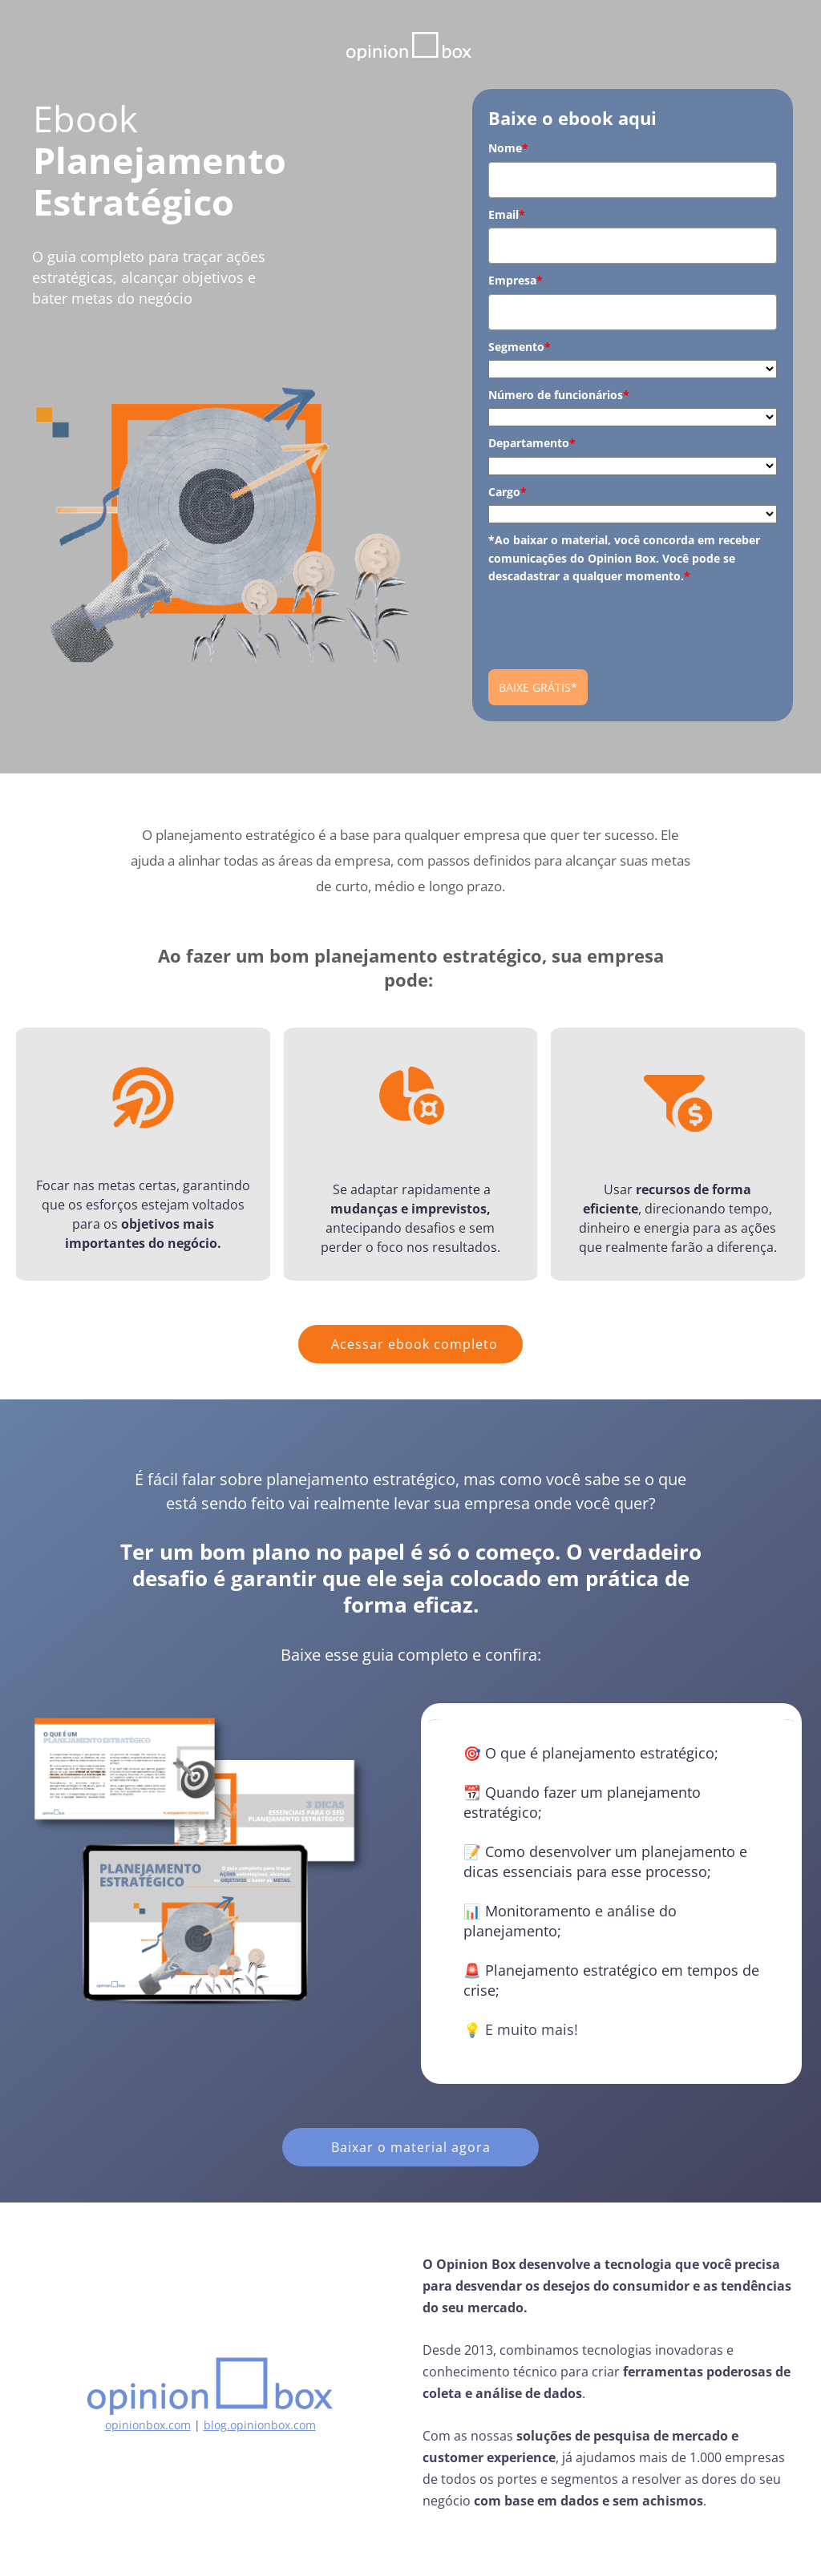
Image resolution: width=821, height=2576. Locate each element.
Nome (508, 147)
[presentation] (610, 620)
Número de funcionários (558, 394)
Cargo (507, 491)
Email (506, 214)
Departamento (532, 442)
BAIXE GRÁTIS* (538, 687)
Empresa (515, 280)
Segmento (519, 346)
